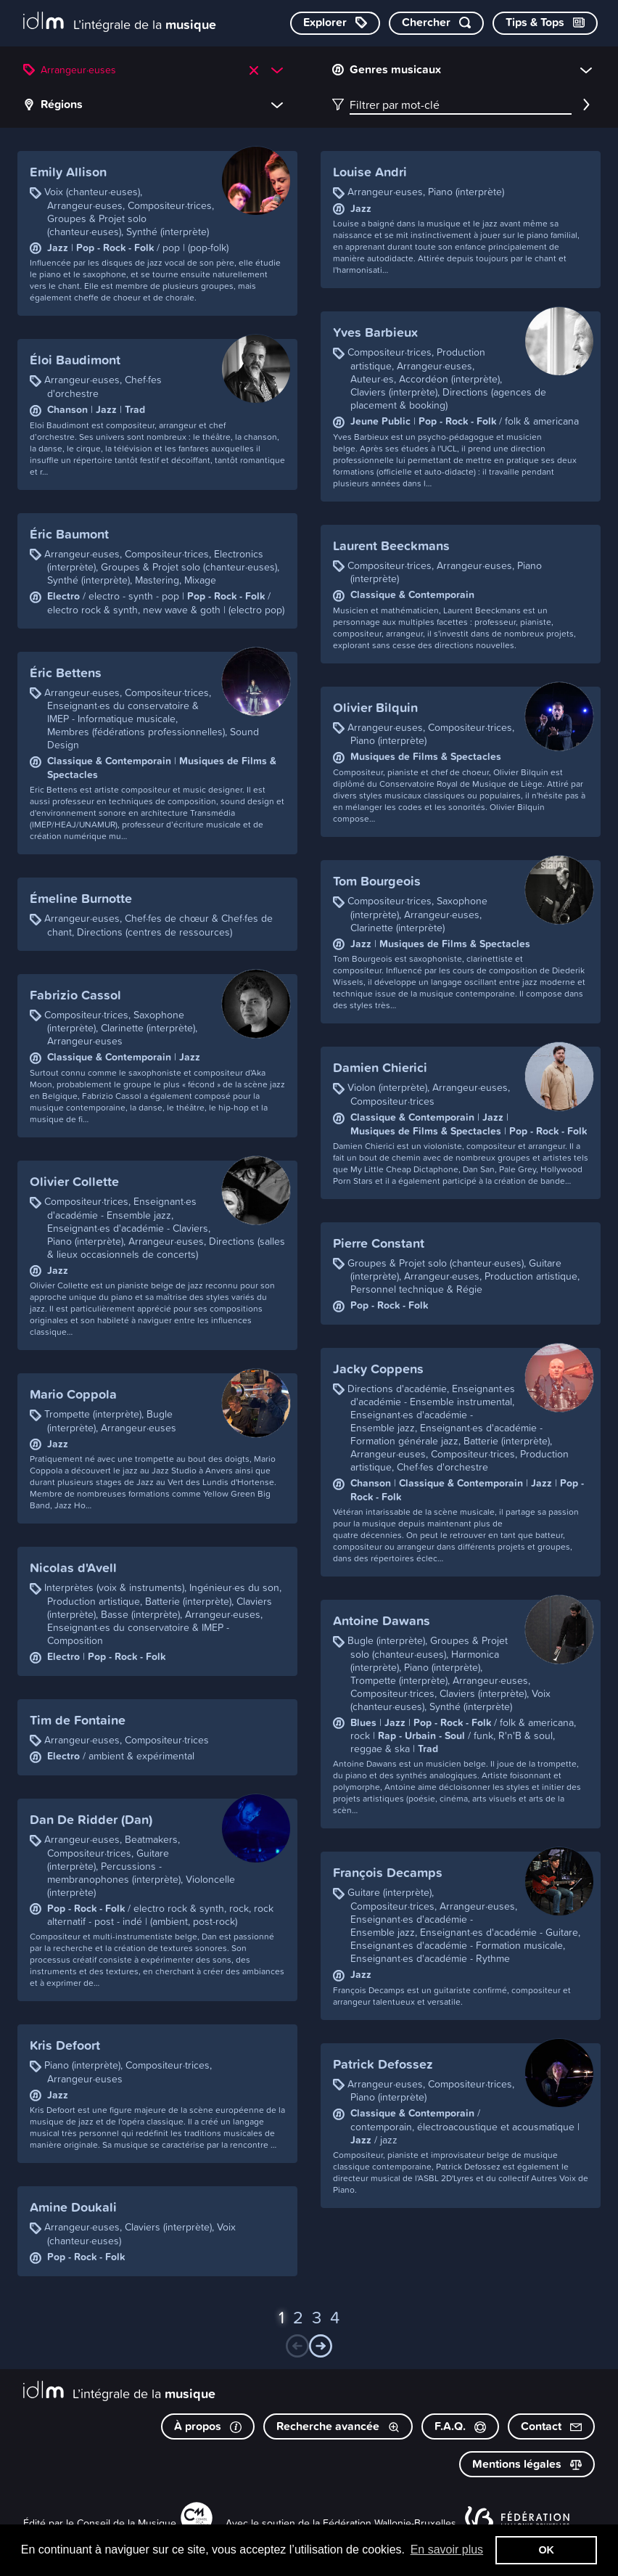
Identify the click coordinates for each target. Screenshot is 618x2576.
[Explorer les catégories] (335, 23)
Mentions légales (527, 2464)
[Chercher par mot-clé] (436, 23)
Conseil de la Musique (126, 2523)
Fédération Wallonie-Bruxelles (389, 2523)
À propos (208, 2426)
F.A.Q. (460, 2426)
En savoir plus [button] (447, 2549)
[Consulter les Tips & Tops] (545, 23)
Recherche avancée (338, 2426)
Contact (551, 2426)
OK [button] (546, 2550)
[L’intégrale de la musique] (119, 22)
